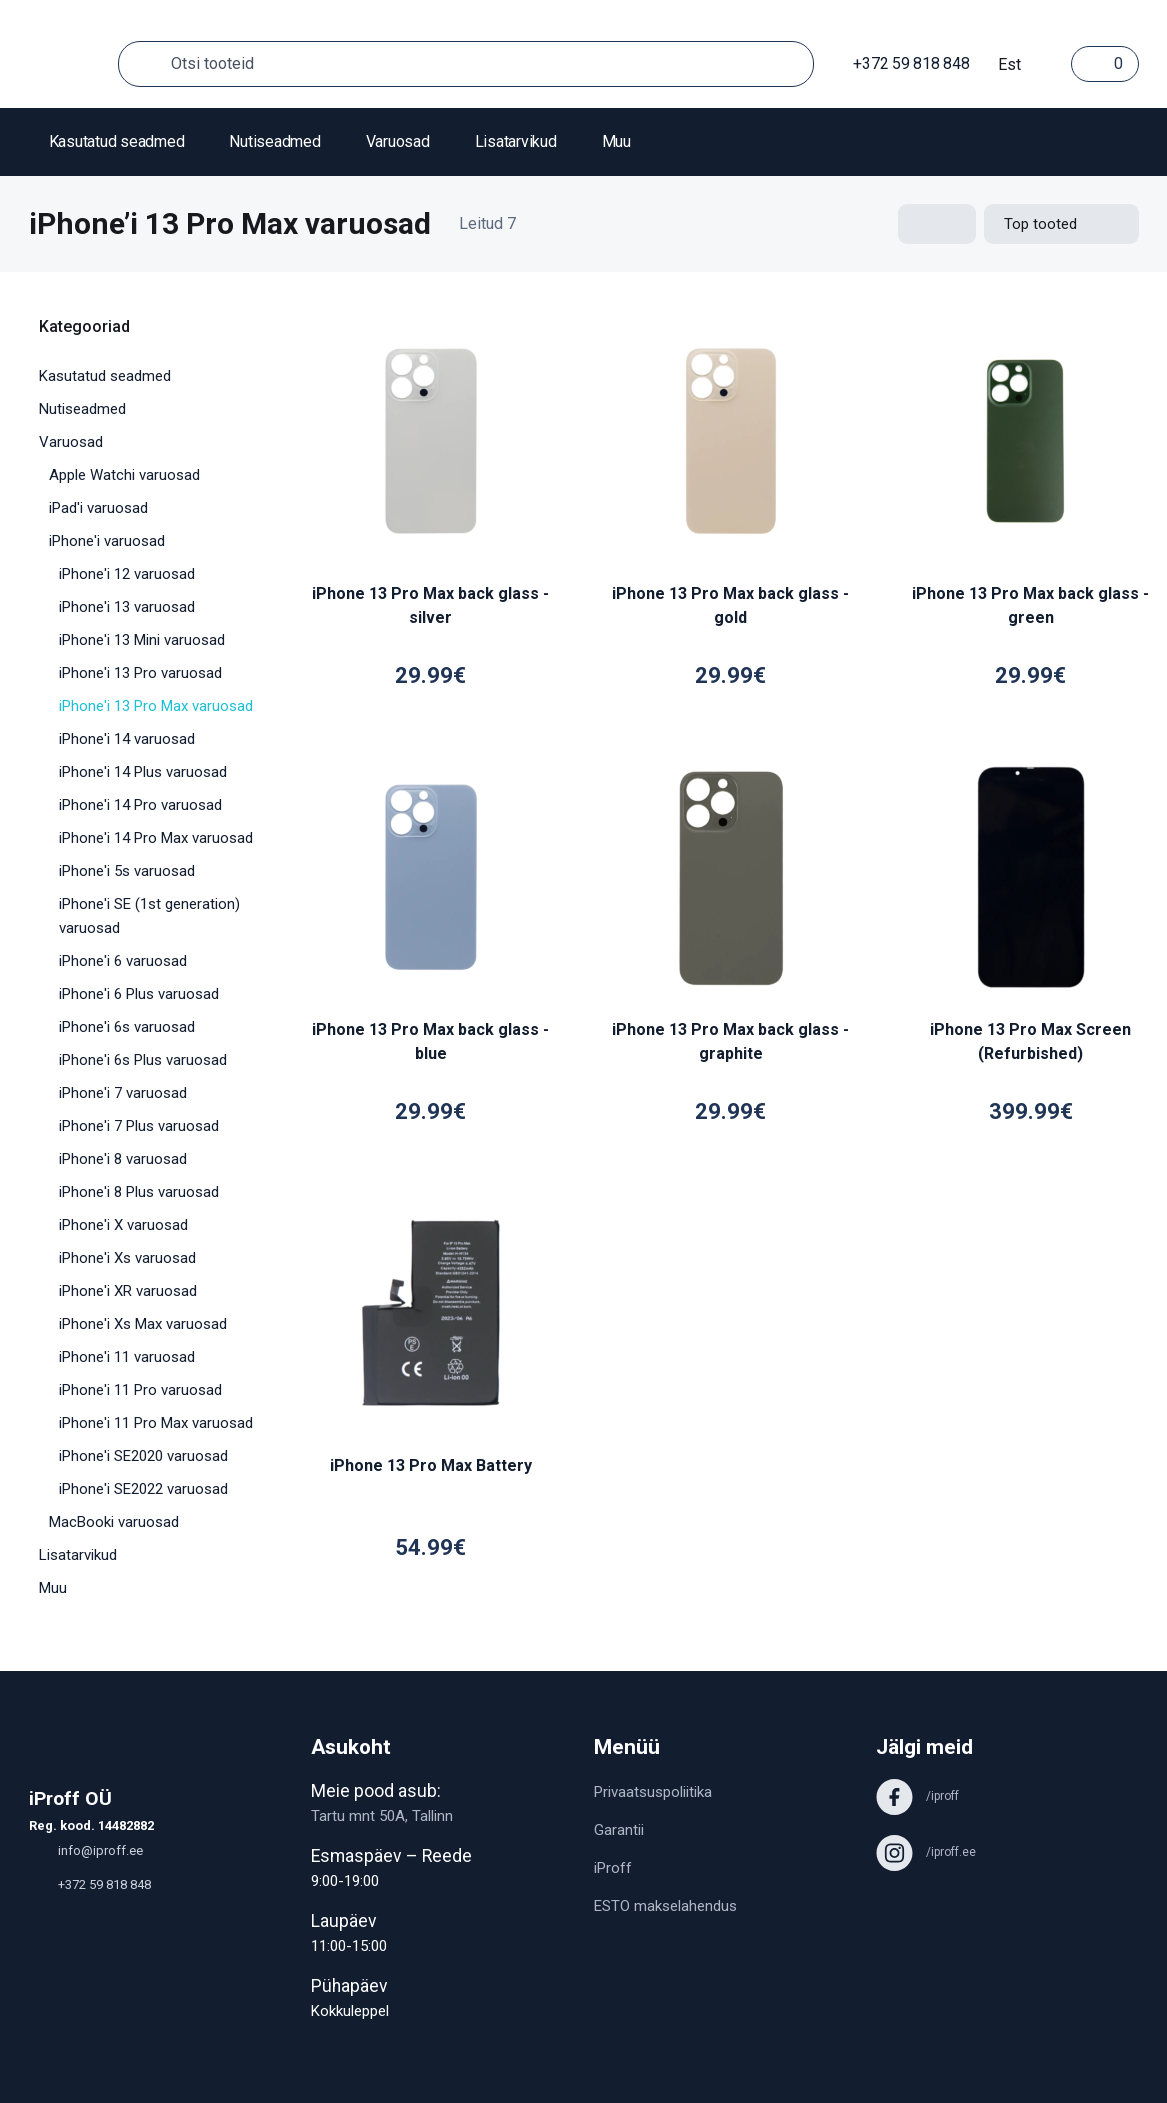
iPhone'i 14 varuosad (127, 739)
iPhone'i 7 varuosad (123, 1093)
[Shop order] (1061, 224)
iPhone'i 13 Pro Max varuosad (156, 706)
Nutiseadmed (274, 141)
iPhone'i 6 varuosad (123, 961)
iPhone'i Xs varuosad (127, 1258)
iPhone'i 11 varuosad (127, 1357)
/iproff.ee (926, 1852)
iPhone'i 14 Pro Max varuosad (156, 838)
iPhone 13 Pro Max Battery (431, 1465)
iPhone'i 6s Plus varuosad (143, 1060)
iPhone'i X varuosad (123, 1225)
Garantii (619, 1830)
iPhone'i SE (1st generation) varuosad (149, 916)
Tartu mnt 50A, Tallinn (382, 1816)
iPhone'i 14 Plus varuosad (143, 772)
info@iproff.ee (86, 1850)
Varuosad (398, 141)
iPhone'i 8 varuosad (123, 1159)
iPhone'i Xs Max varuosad (143, 1324)
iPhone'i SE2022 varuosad (143, 1489)
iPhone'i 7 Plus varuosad (139, 1126)
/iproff (917, 1796)
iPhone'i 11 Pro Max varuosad (156, 1423)
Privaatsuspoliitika (653, 1792)
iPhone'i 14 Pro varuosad (140, 805)
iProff (613, 1868)
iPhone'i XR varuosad (128, 1291)
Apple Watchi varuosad (124, 475)
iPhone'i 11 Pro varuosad (140, 1390)
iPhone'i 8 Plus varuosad (139, 1192)
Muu (616, 141)
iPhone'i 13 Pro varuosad (140, 673)
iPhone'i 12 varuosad (127, 574)
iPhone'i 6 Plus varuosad (139, 994)
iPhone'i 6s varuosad (127, 1027)
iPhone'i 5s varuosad (127, 871)
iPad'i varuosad (98, 508)
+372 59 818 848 (902, 63)
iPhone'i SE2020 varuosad (143, 1456)
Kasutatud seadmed (117, 141)
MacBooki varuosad (114, 1522)
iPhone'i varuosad (107, 541)
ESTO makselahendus (665, 1906)
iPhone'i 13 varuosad (127, 607)
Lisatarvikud (516, 141)
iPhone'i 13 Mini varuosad (142, 640)
